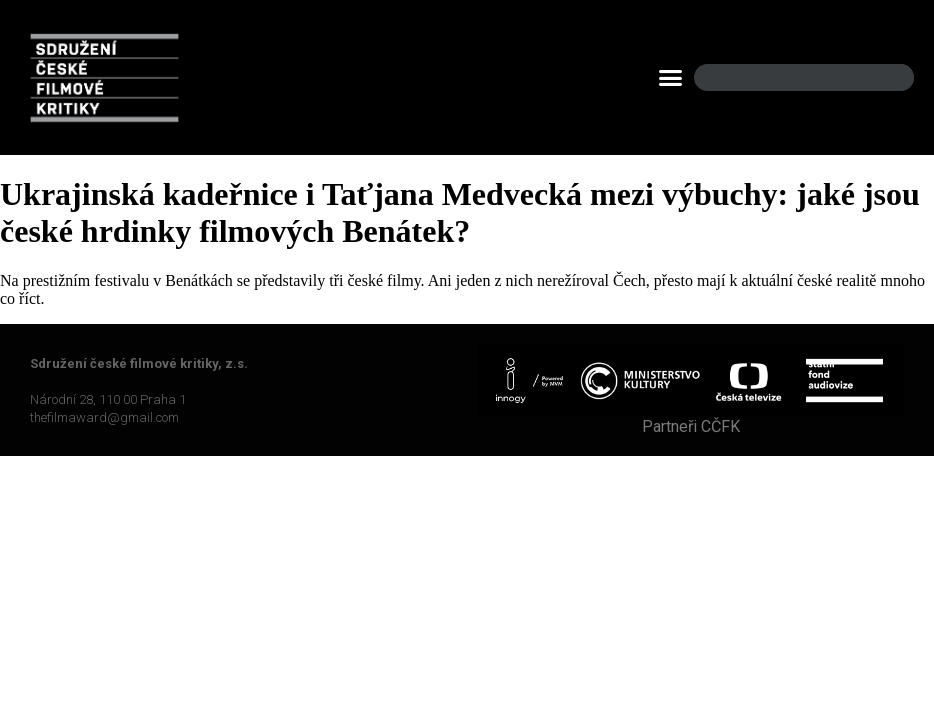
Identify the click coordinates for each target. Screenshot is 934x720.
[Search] (882, 77)
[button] (671, 78)
